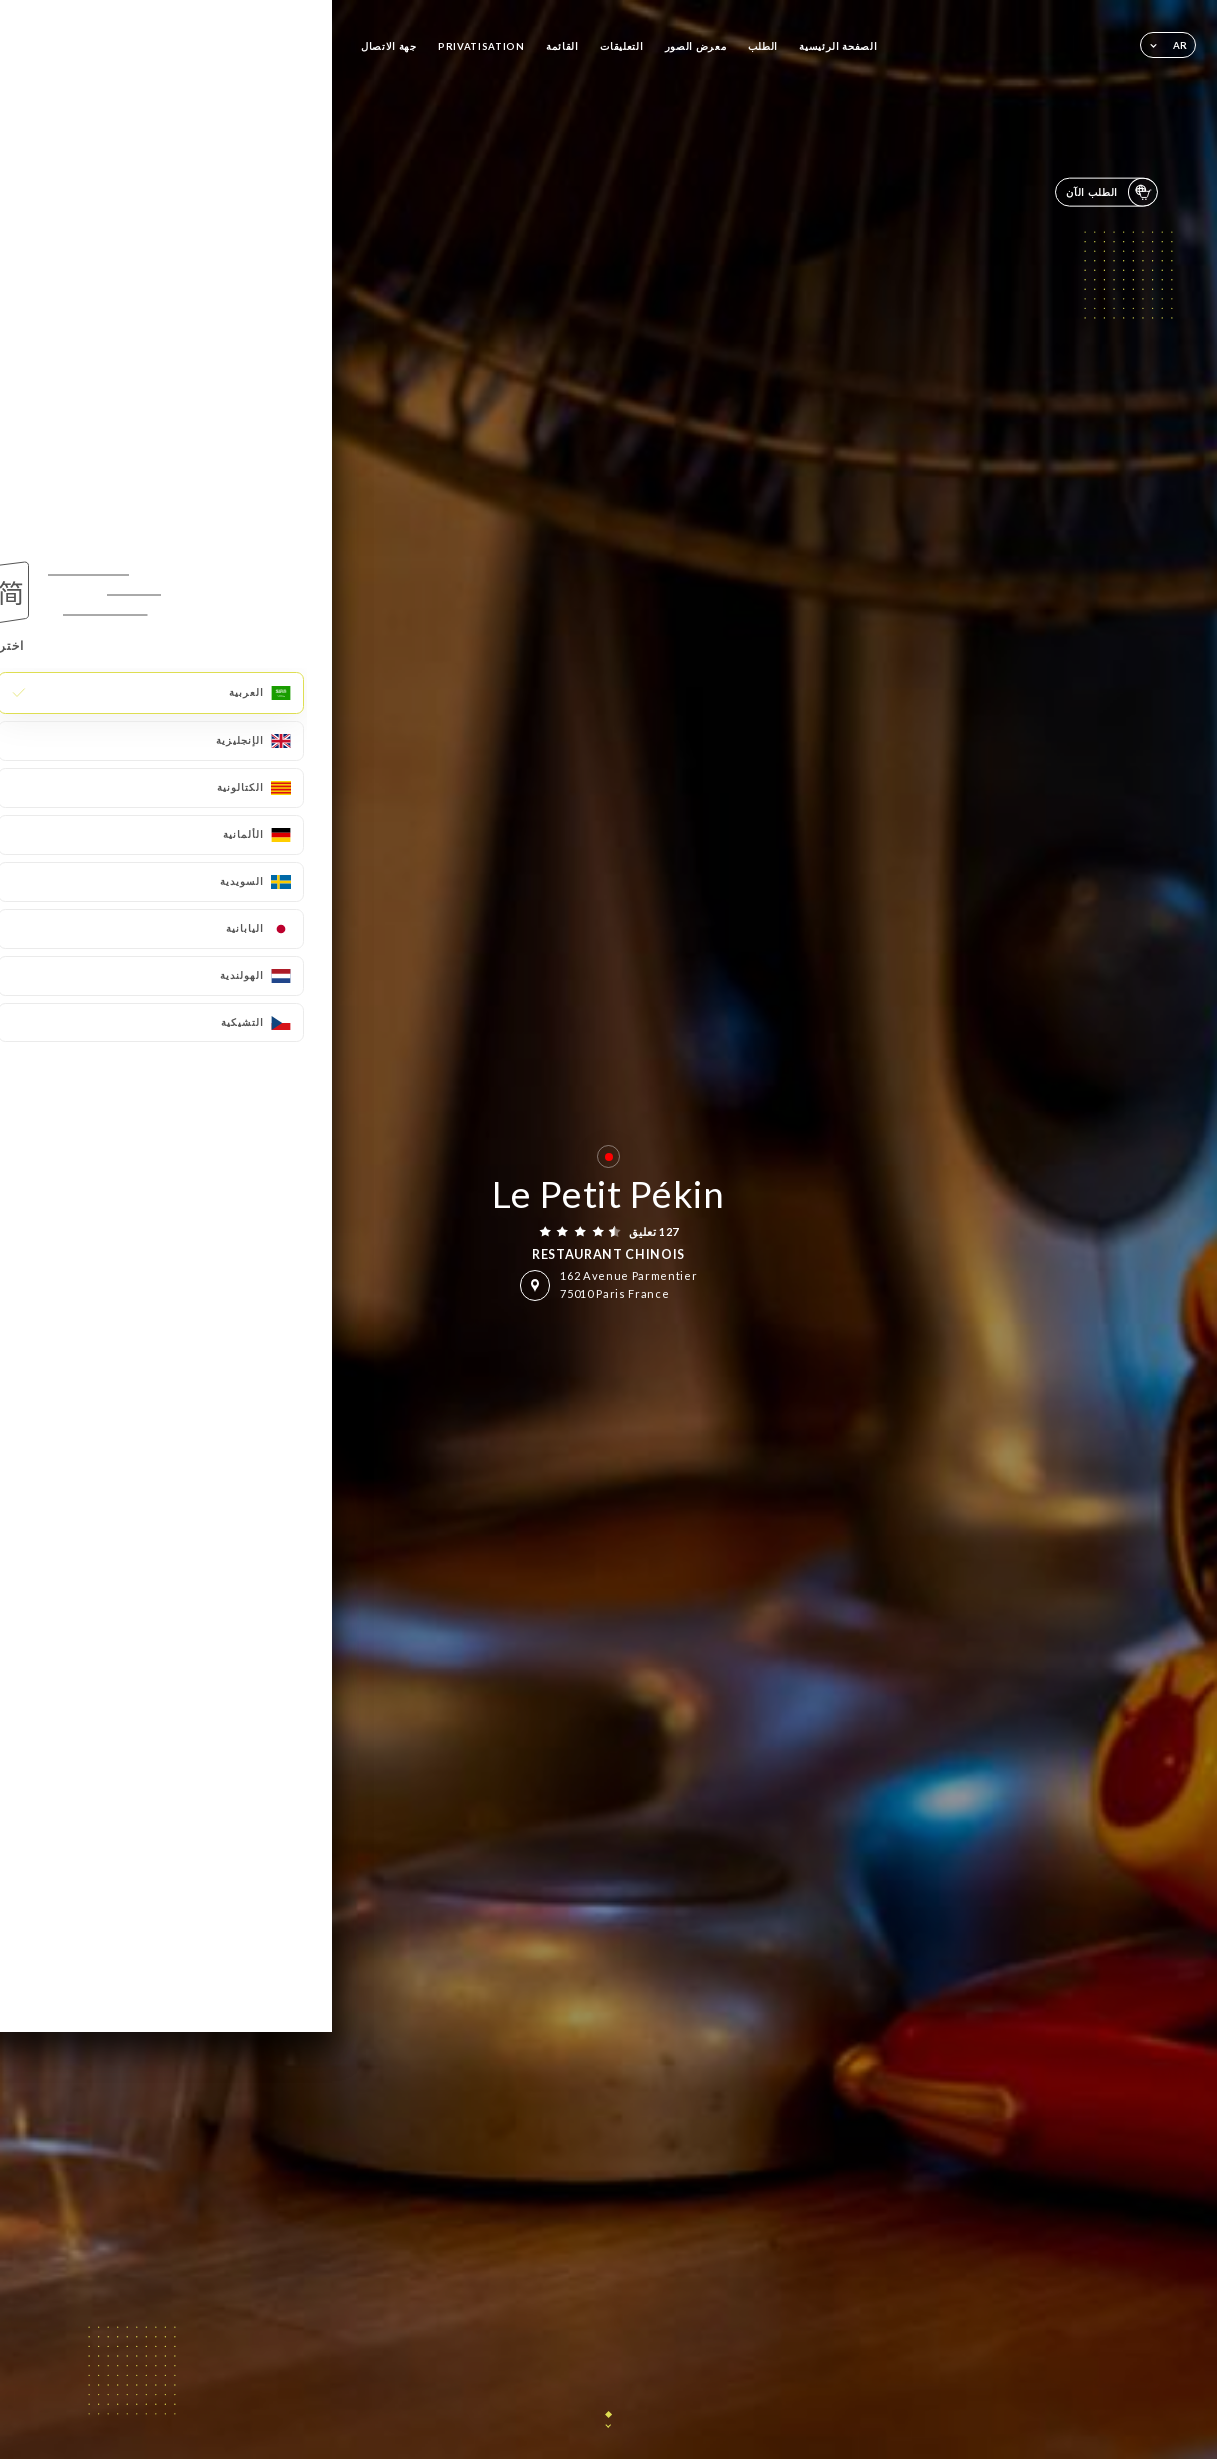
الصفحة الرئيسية (838, 46)
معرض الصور (696, 46)
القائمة (562, 46)
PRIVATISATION (481, 46)
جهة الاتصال (389, 46)
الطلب (763, 46)
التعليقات (621, 46)
